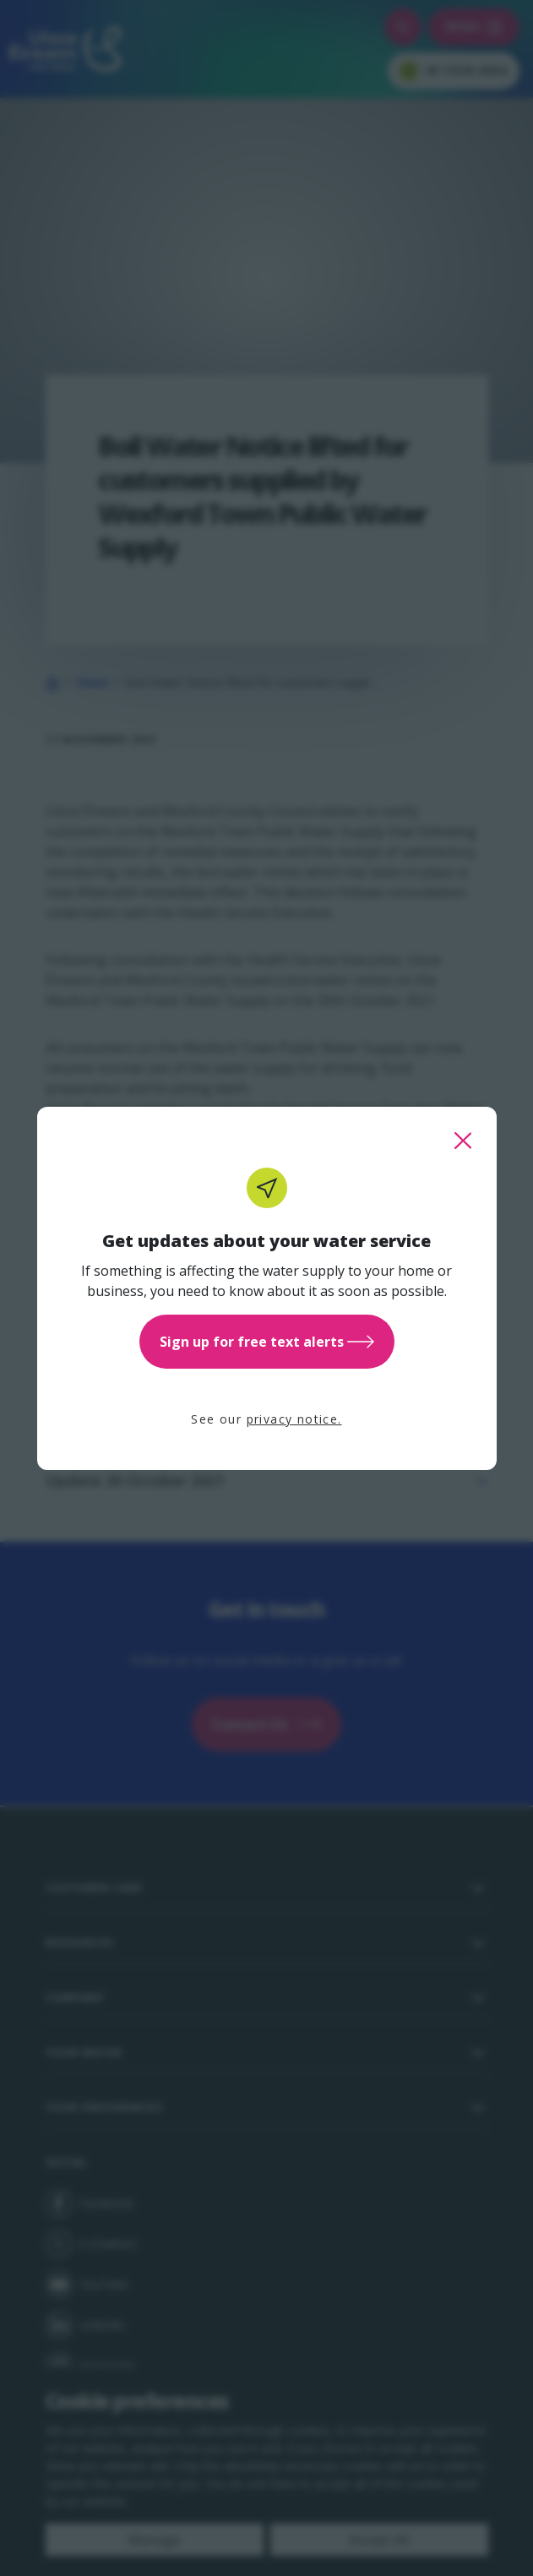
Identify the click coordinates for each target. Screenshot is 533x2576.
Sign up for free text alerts (267, 1341)
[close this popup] (463, 1140)
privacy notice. (294, 1419)
